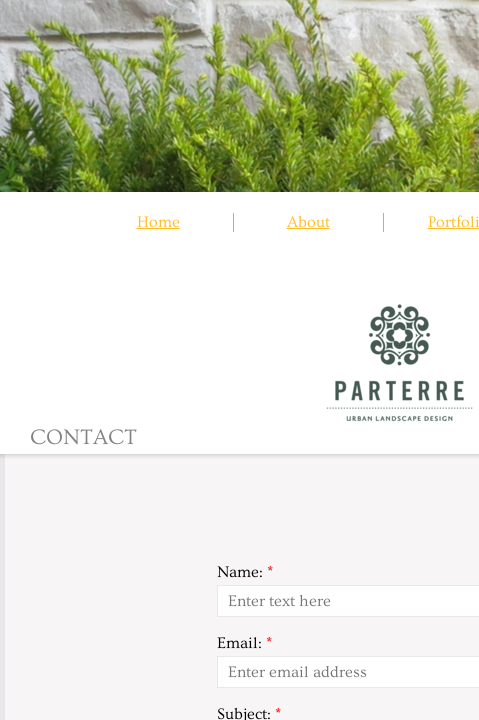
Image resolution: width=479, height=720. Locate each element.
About (308, 222)
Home (158, 222)
